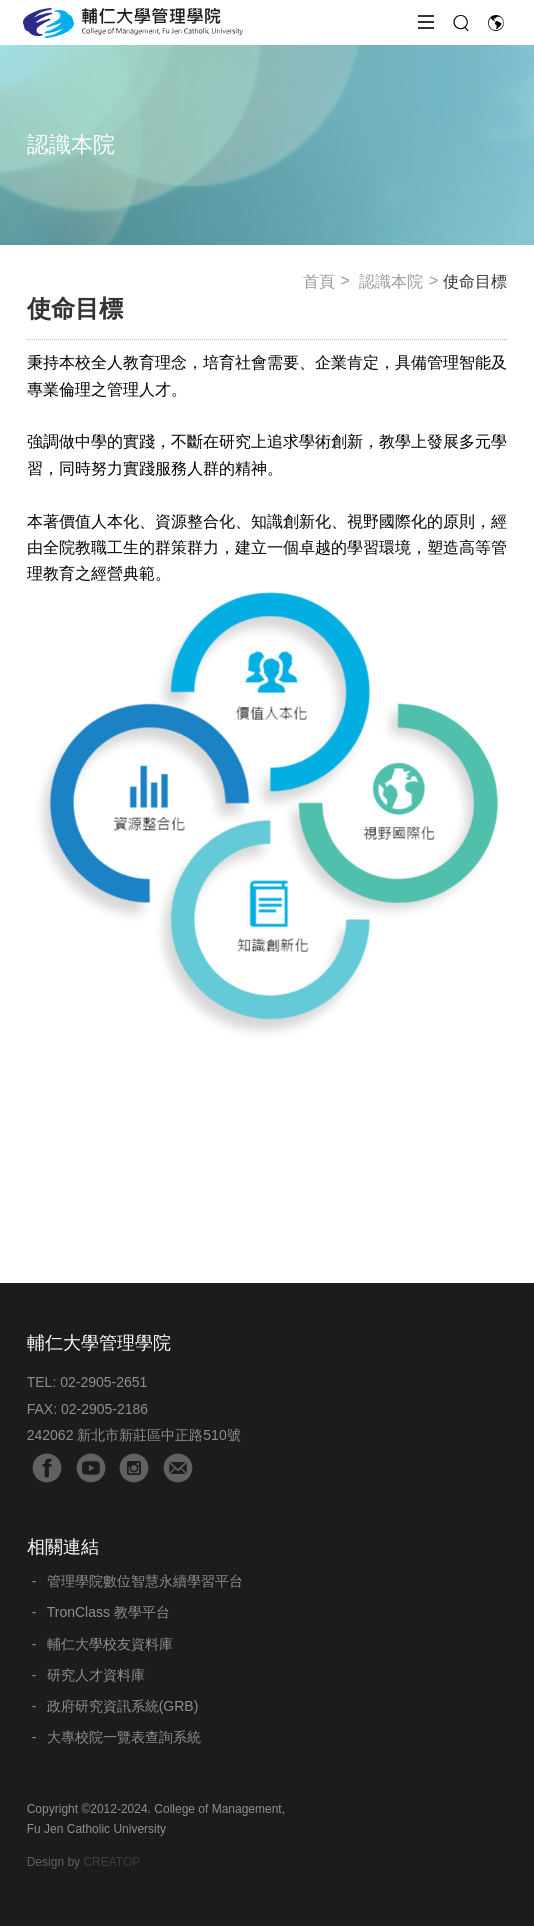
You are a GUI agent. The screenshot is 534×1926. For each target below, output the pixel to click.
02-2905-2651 (103, 1382)
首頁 (319, 281)
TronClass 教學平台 (108, 1612)
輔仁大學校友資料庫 (110, 1644)
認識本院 (391, 281)
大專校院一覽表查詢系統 (124, 1737)
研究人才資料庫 (96, 1675)
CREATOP (111, 1862)
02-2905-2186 (104, 1409)
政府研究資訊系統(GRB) (123, 1706)
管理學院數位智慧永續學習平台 (145, 1581)
